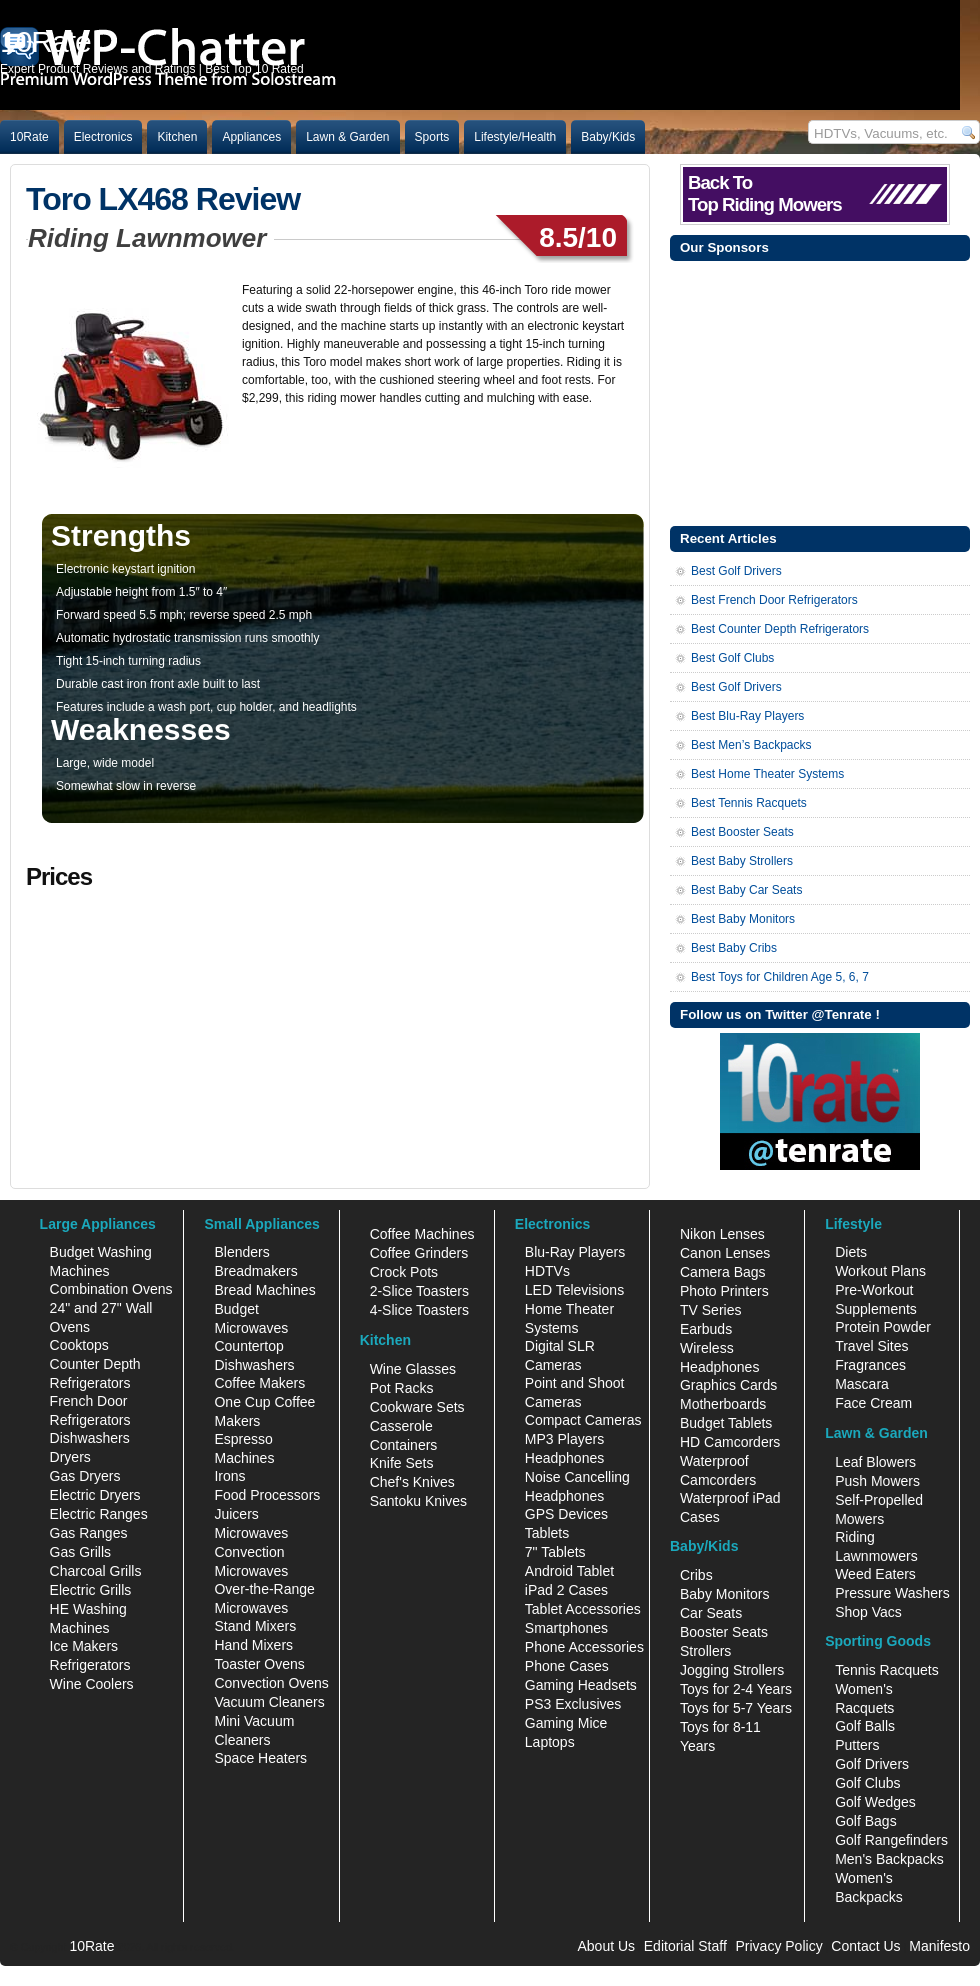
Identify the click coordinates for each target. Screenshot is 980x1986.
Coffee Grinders (419, 1253)
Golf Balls (865, 1726)
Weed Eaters (875, 1574)
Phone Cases (567, 1666)
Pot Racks (402, 1388)
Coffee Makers (259, 1383)
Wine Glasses (413, 1369)
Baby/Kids (608, 137)
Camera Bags (723, 1272)
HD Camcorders (730, 1442)
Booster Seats (724, 1632)
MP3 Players (564, 1439)
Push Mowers (877, 1481)
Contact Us (865, 1946)
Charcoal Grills (96, 1571)
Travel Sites (871, 1346)
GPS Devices (566, 1514)
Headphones (564, 1458)
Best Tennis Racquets (749, 803)
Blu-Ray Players (575, 1252)
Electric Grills (91, 1590)
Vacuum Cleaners (269, 1702)
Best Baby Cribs (734, 948)
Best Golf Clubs (732, 658)
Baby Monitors (724, 1594)
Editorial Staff (685, 1946)
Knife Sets (402, 1463)
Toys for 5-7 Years (736, 1708)
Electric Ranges (99, 1514)
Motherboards (723, 1404)
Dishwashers (90, 1438)
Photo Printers (724, 1291)
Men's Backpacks (889, 1859)
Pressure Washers (892, 1593)
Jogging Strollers (732, 1670)
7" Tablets (555, 1552)
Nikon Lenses (722, 1234)
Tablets (547, 1533)
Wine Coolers (92, 1684)
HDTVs (547, 1271)
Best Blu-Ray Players (747, 716)
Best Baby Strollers (742, 861)
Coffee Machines (422, 1234)
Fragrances (870, 1365)
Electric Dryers (95, 1495)
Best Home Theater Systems (767, 774)
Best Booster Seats (742, 832)
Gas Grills (80, 1552)
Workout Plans (880, 1271)
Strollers (705, 1651)
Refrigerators (90, 1665)
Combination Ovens (111, 1289)
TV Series (710, 1310)
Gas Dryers (85, 1476)
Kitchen (177, 137)
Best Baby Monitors (743, 919)
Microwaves (251, 1533)
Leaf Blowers (875, 1462)
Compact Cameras (583, 1420)
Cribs (696, 1575)
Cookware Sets (417, 1407)
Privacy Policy (779, 1946)
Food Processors (267, 1495)
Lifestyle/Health (515, 137)
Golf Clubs (867, 1783)
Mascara (862, 1384)
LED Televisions (574, 1290)
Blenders (241, 1252)
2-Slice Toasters (419, 1291)
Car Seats (711, 1613)
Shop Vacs (868, 1612)
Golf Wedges (875, 1802)
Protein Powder (883, 1327)
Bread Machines (264, 1290)
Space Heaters (260, 1758)
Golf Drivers (872, 1764)
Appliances (251, 137)
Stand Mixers (255, 1626)
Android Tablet (569, 1571)
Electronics (103, 137)
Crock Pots (404, 1272)
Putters (857, 1745)
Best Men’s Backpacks (751, 745)
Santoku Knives (418, 1501)
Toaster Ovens (259, 1664)
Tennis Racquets (887, 1670)
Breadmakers (255, 1271)
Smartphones (566, 1628)
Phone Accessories (584, 1647)
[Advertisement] (820, 391)
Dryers (70, 1457)
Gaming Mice (566, 1723)
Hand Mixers (253, 1645)
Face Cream (873, 1403)
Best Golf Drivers (736, 571)
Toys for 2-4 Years (736, 1689)
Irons (229, 1476)
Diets (851, 1252)
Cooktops (79, 1345)
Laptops (550, 1742)
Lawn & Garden (347, 137)
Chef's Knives (412, 1482)
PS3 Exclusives (573, 1704)
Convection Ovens (271, 1683)
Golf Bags (865, 1821)
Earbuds (706, 1329)
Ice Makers (84, 1646)
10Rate (29, 137)
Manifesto (939, 1946)
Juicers (236, 1514)
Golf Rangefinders (891, 1840)
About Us (606, 1946)
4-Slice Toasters (419, 1310)
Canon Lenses (725, 1253)
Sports (432, 137)
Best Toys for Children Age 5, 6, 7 (780, 977)
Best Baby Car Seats (746, 890)
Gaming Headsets (581, 1685)
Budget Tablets (726, 1423)
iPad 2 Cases (566, 1590)
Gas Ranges (89, 1533)
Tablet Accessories (583, 1609)
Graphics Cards (728, 1385)
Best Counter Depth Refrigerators (780, 629)
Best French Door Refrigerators (774, 600)
